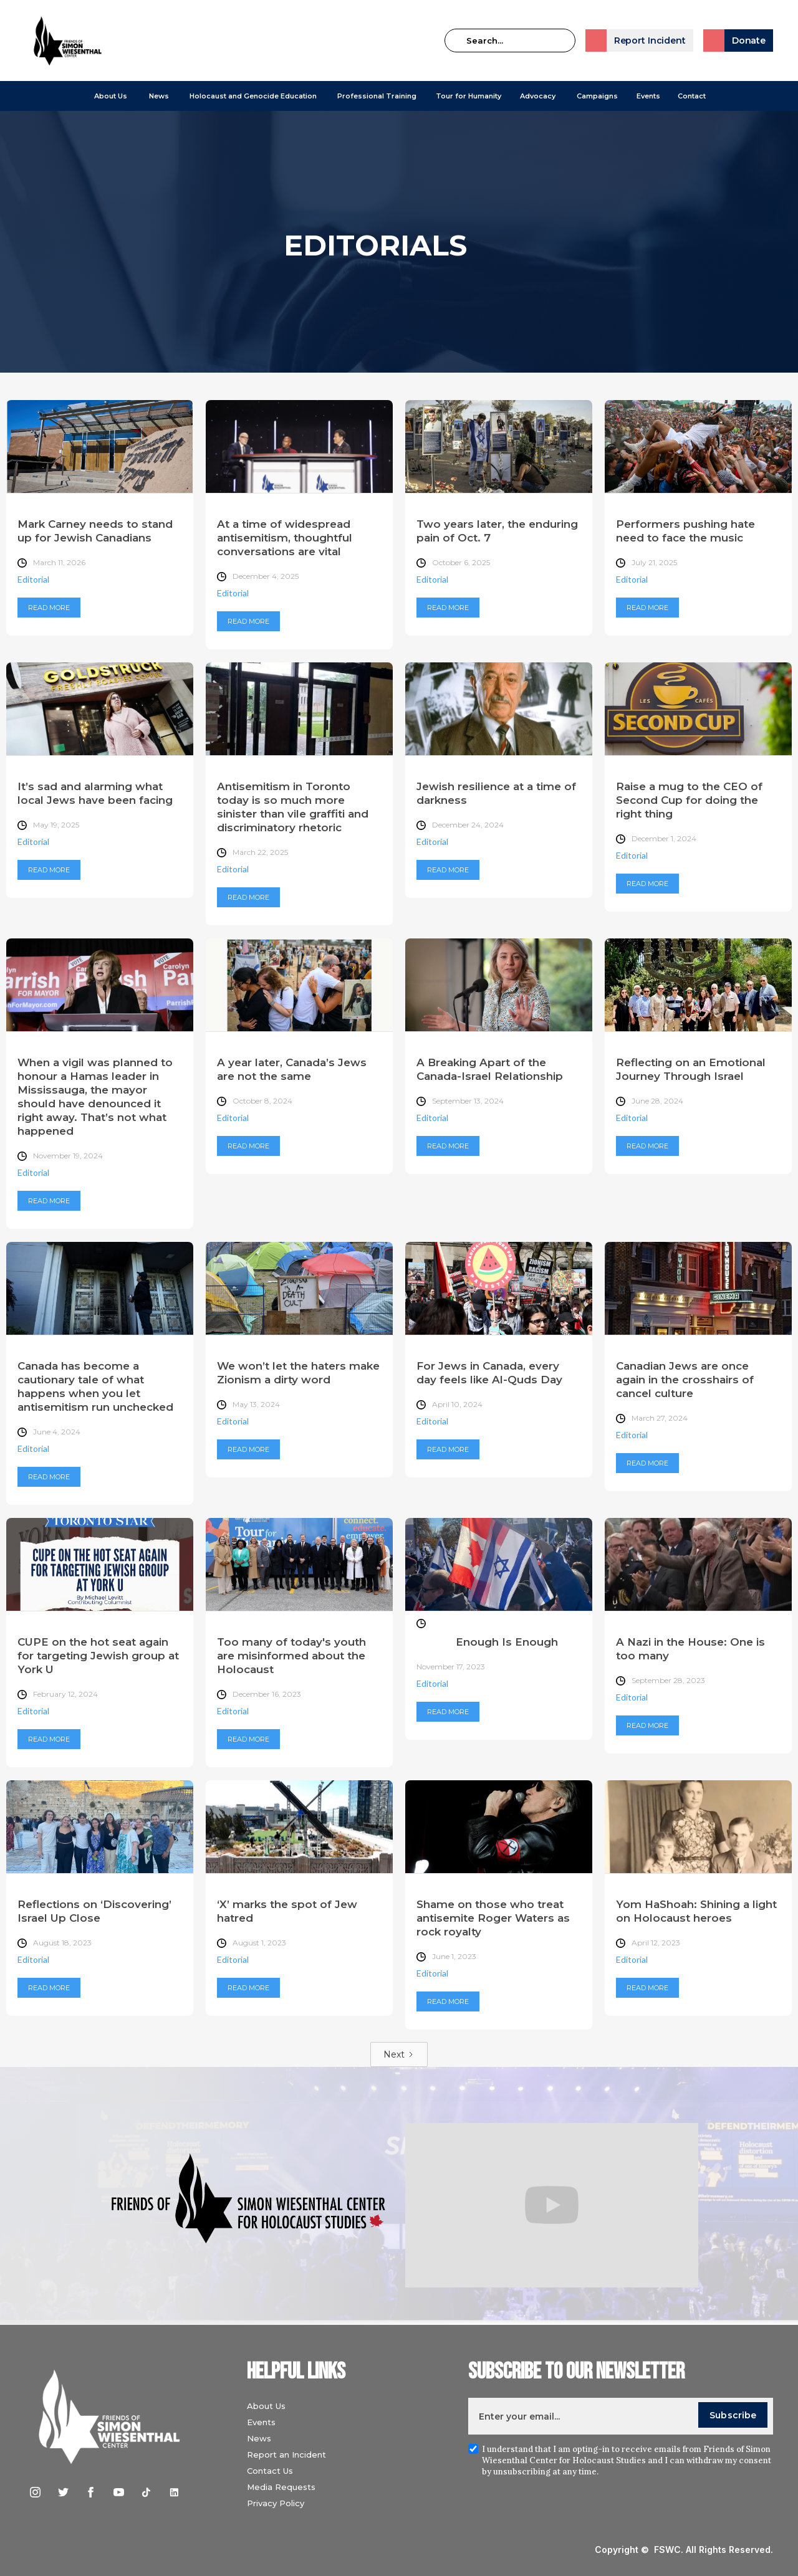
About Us (110, 96)
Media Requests (281, 2487)
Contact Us (270, 2471)
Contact (692, 96)
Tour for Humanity (468, 96)
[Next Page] (399, 2054)
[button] (110, 96)
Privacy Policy (275, 2503)
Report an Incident (286, 2454)
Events (648, 96)
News (259, 2438)
